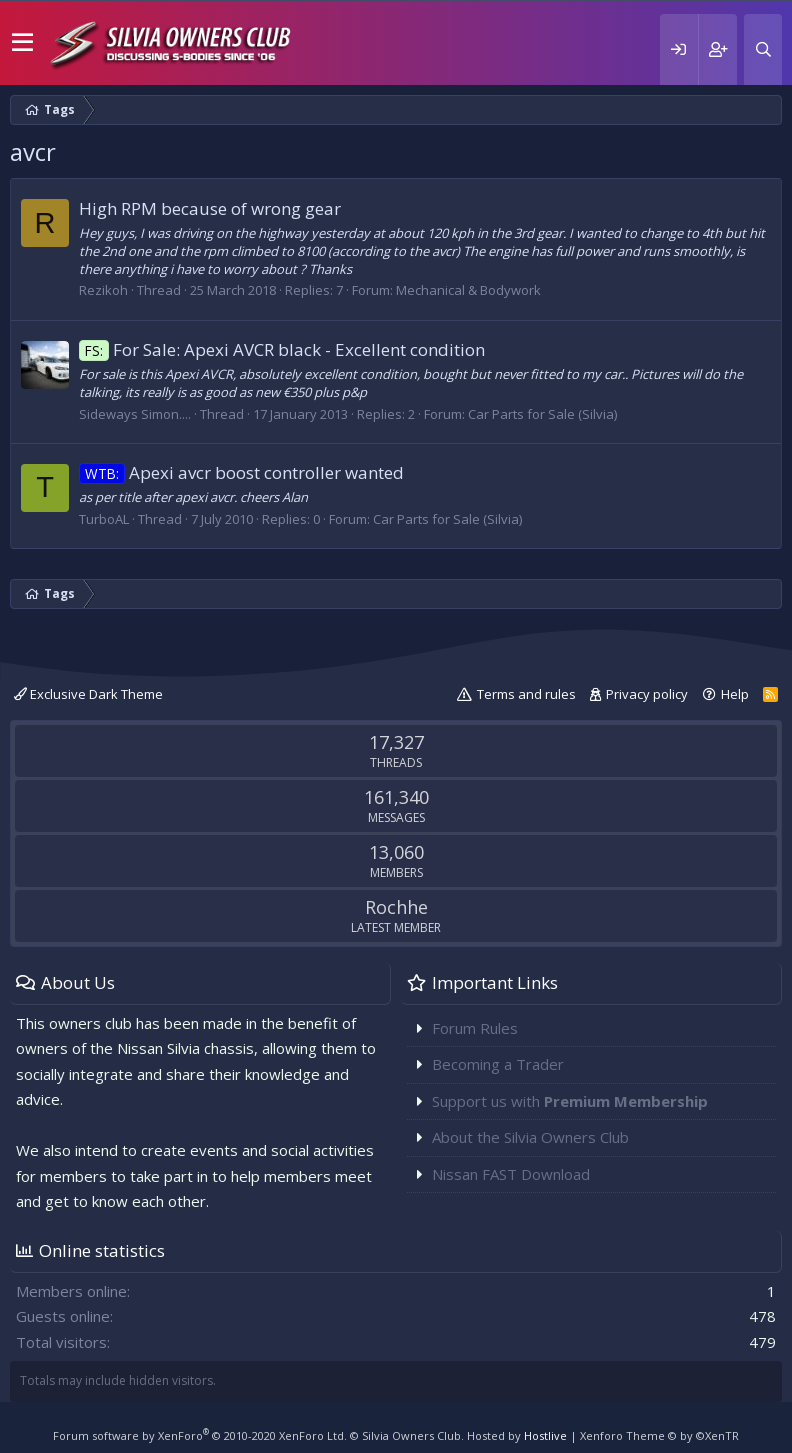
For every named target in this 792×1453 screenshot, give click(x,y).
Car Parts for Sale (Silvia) (542, 414)
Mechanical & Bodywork (468, 290)
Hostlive (545, 1435)
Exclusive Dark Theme (88, 694)
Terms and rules (526, 694)
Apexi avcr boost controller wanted (241, 472)
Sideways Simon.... (135, 414)
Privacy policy (647, 694)
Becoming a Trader (498, 1064)
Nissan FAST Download (511, 1174)
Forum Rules (475, 1028)
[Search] (763, 49)
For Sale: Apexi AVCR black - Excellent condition (282, 349)
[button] (22, 43)
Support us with (570, 1101)
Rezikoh (103, 290)
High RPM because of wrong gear (210, 208)
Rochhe (396, 907)
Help (735, 694)
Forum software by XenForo (200, 1435)
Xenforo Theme (659, 1435)
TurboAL (104, 519)
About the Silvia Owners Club (530, 1137)
